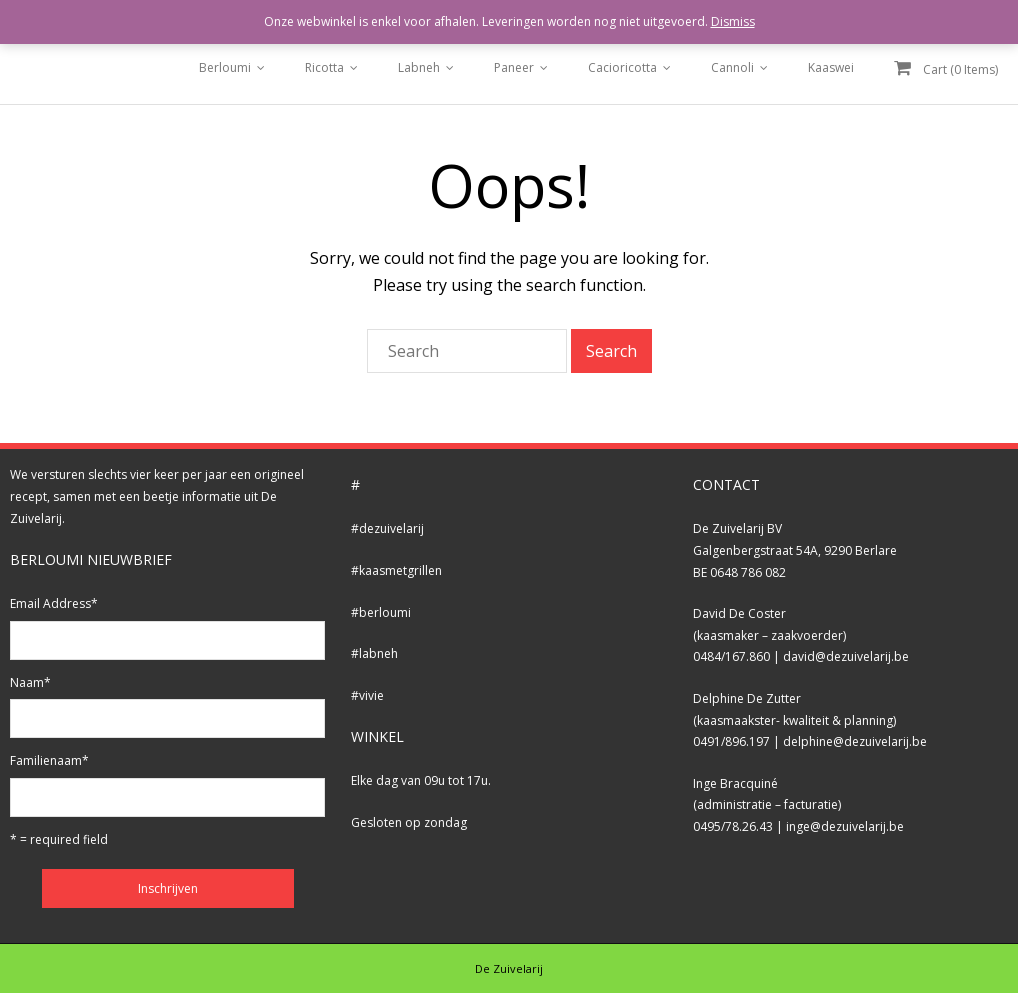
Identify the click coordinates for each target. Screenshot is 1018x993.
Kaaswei (831, 67)
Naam (30, 682)
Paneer (514, 67)
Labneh (419, 67)
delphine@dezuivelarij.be (855, 741)
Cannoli (732, 67)
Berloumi (225, 67)
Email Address (54, 603)
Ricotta (324, 67)
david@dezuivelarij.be (846, 656)
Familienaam (49, 760)
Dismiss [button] (733, 21)
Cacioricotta (622, 67)
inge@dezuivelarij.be (845, 826)
